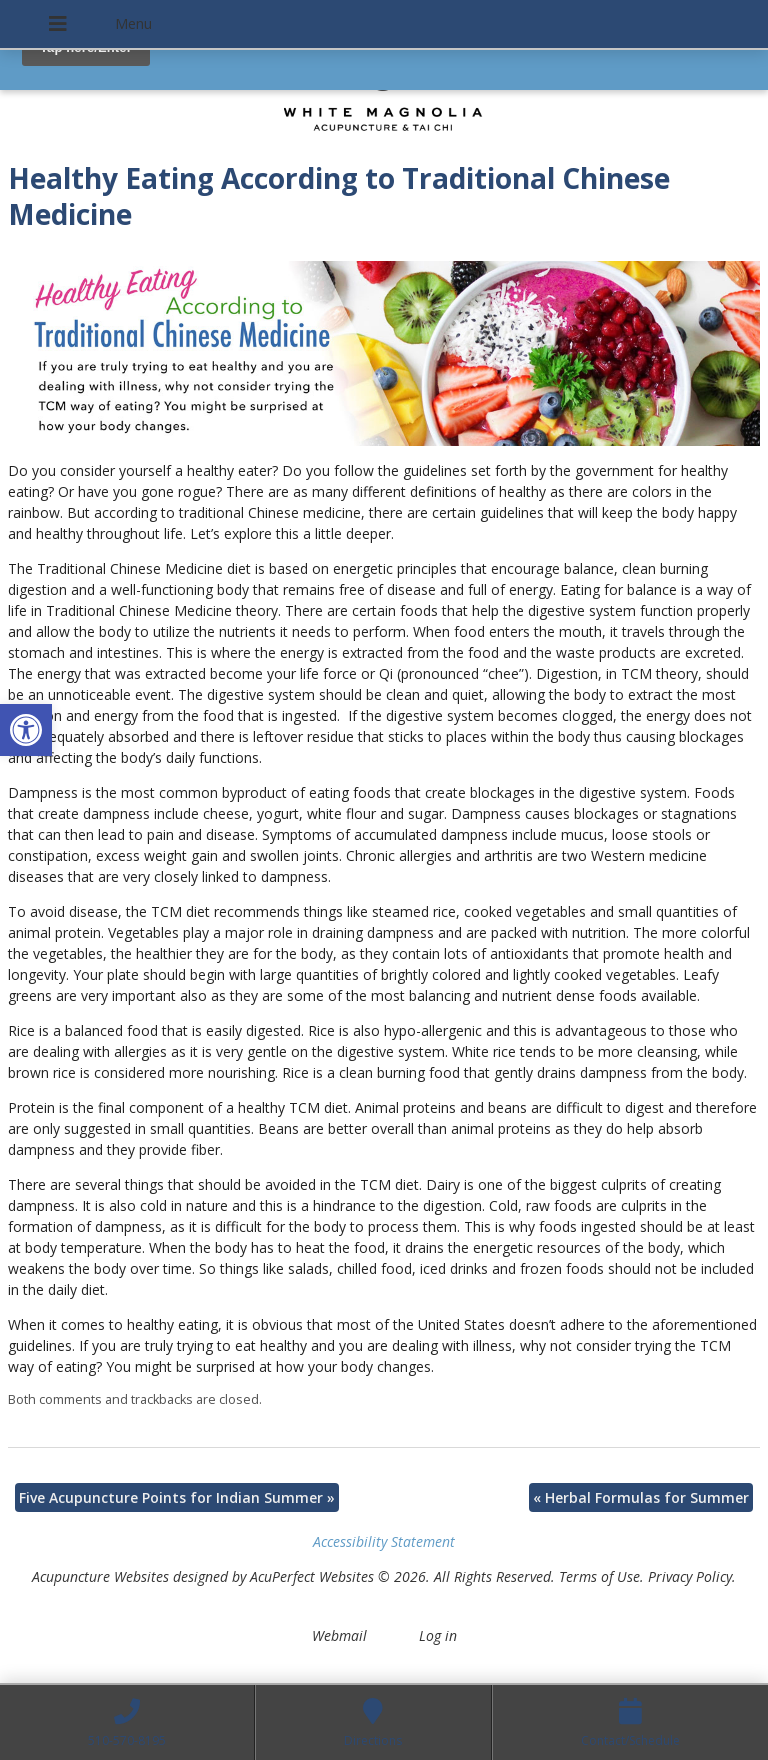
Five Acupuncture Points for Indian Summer (177, 1497)
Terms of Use (599, 1576)
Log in (438, 1635)
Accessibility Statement (384, 1541)
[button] (26, 730)
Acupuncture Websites (100, 1576)
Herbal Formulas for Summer (641, 1497)
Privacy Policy (690, 1576)
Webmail (339, 1635)
